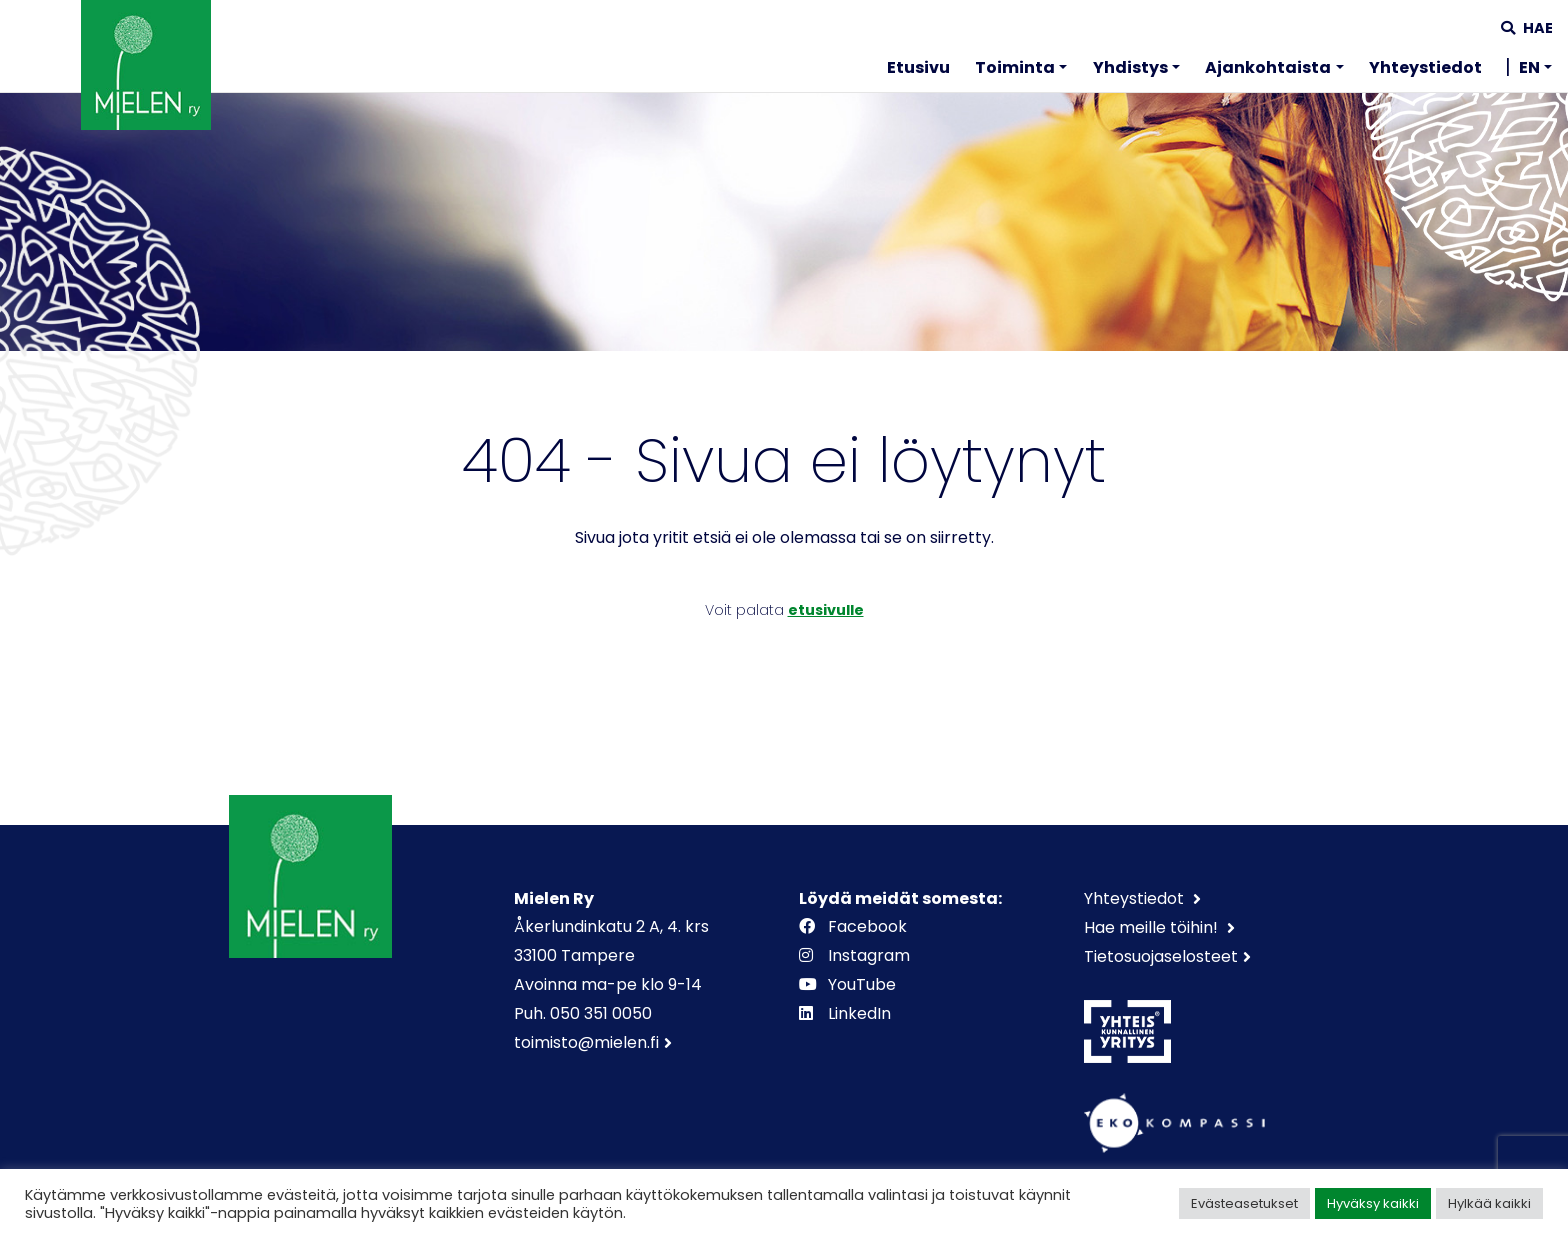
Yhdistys (1130, 67)
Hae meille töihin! (1153, 927)
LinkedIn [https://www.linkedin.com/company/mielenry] (847, 1013)
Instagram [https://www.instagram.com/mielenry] (856, 955)
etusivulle (826, 610)
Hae (1527, 28)
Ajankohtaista (1268, 67)
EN (1529, 67)
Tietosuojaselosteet (1161, 956)
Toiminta (1015, 67)
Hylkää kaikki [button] (1489, 1203)
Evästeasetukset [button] (1244, 1203)
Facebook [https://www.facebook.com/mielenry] (855, 926)
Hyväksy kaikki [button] (1373, 1203)
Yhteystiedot (1425, 67)
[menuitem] (918, 71)
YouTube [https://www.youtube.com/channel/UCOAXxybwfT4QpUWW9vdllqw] (849, 984)
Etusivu (918, 67)
